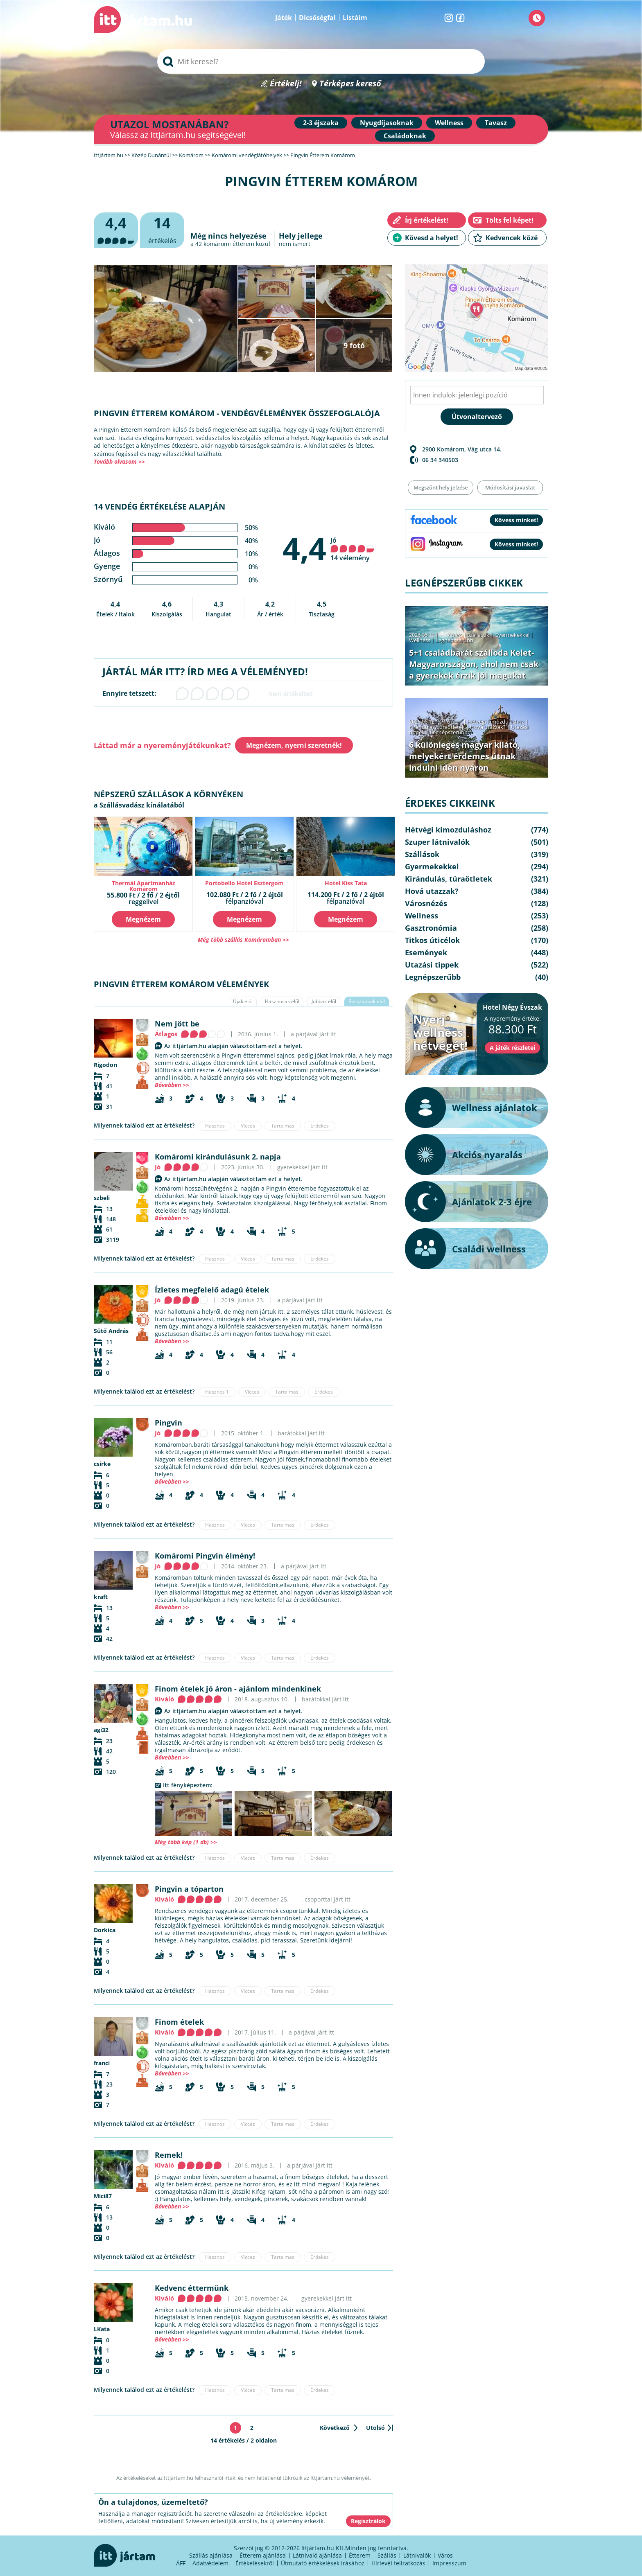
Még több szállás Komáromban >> (243, 939)
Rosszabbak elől (366, 1001)
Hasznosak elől (282, 1001)
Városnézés (426, 903)
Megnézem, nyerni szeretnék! (294, 745)
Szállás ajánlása (211, 2555)
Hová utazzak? (488, 727)
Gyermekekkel (512, 634)
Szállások (478, 634)
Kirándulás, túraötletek (437, 727)
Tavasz (496, 122)
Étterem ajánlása (263, 2555)
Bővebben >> (172, 1085)
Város (445, 2555)
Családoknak (405, 135)
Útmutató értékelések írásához (322, 2563)
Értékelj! (286, 83)
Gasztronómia (431, 928)
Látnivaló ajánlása (317, 2555)
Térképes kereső (350, 83)
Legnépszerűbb (454, 640)
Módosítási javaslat (510, 487)
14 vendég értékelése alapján (159, 506)
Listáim (355, 17)
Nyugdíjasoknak (387, 122)
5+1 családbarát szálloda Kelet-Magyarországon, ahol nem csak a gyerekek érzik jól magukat (473, 664)
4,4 (304, 548)
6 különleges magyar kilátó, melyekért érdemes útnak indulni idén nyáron (464, 756)
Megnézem (143, 919)
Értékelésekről (254, 2563)
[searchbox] (321, 61)
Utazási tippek (432, 964)
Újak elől (243, 1001)
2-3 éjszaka (321, 122)
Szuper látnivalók (437, 842)
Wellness (449, 122)
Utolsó (375, 2428)
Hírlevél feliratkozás (398, 2563)
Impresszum (449, 2563)
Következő (335, 2428)
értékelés (162, 229)
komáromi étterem (228, 244)
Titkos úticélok (432, 940)
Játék (283, 17)
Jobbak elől (324, 1001)
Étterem (360, 2555)
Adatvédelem (210, 2563)
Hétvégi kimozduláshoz (495, 721)
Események (426, 952)
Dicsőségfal (317, 17)
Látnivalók (417, 2555)
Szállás (387, 2555)
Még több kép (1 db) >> (186, 1842)
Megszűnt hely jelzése (441, 487)
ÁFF (180, 2563)
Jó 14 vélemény (352, 549)
